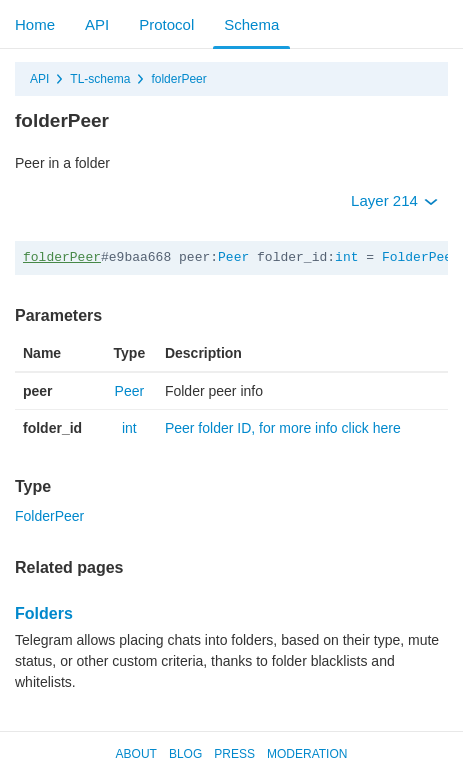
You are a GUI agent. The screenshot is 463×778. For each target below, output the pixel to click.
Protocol (166, 24)
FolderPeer (421, 257)
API (97, 24)
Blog (185, 754)
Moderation (307, 754)
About (136, 754)
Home (35, 24)
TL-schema (100, 79)
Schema (251, 24)
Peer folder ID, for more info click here (283, 428)
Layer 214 (394, 200)
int (346, 257)
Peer (233, 257)
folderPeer (178, 79)
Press (234, 754)
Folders (44, 613)
